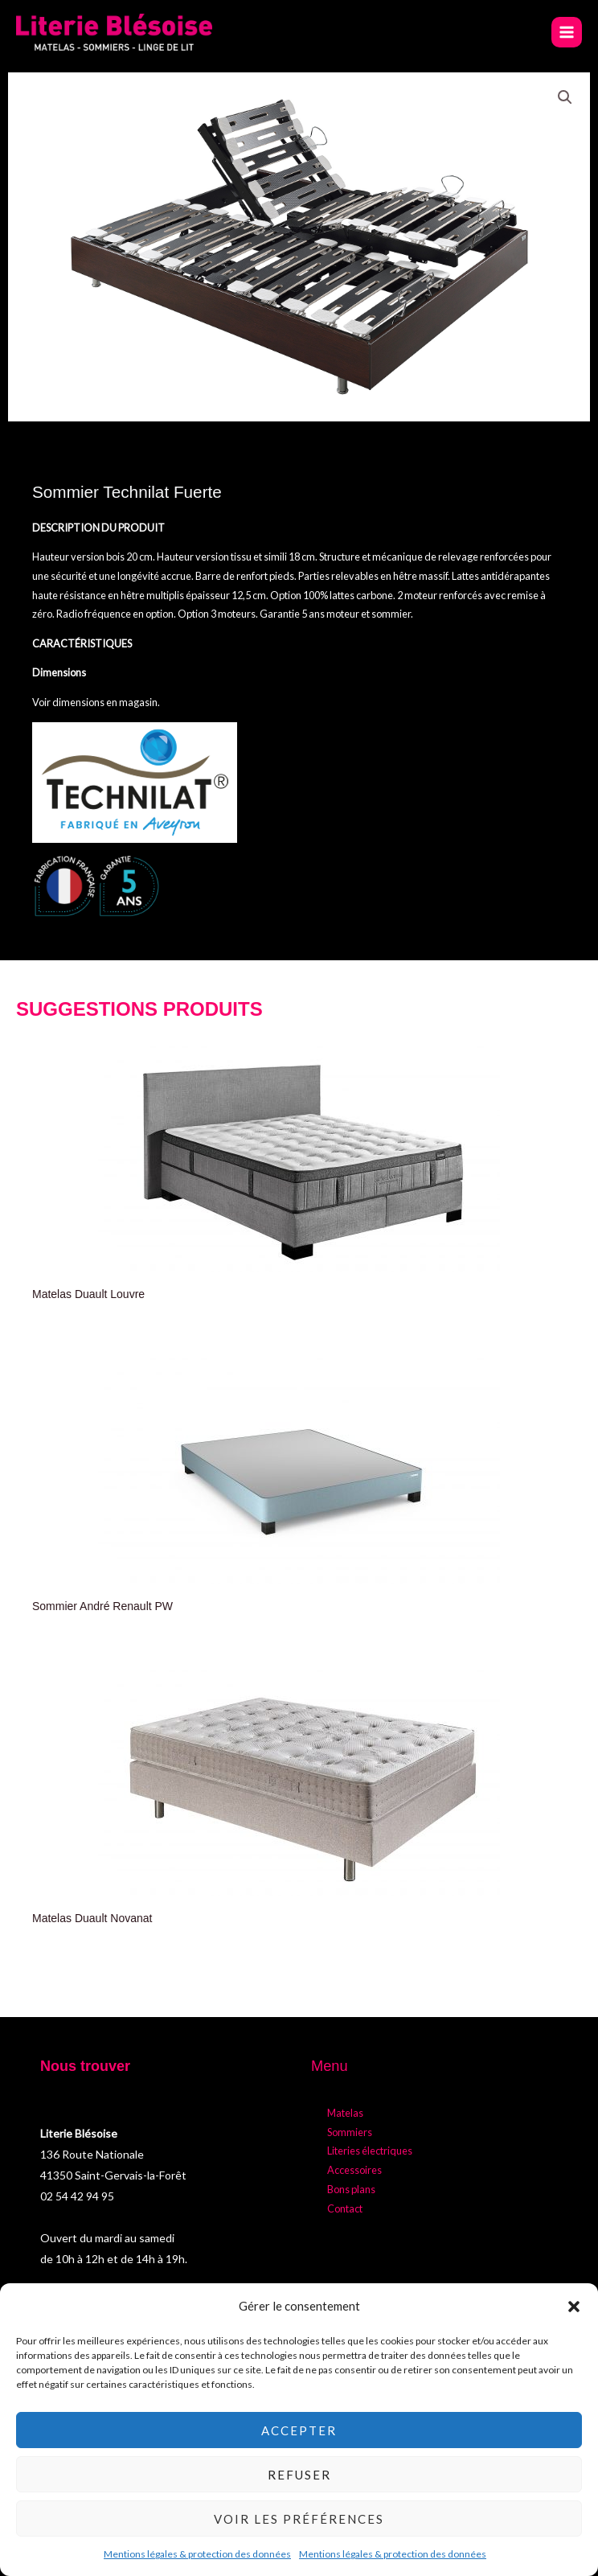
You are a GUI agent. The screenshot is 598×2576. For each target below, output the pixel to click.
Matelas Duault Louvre (88, 1294)
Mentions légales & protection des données (197, 2554)
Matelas (345, 2112)
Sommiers (349, 2132)
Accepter (299, 2430)
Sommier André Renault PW (102, 1606)
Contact (344, 2208)
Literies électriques (369, 2150)
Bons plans (351, 2189)
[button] (574, 2307)
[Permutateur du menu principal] (566, 32)
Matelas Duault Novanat (92, 1918)
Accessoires (354, 2169)
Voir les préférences (299, 2519)
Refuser (299, 2474)
